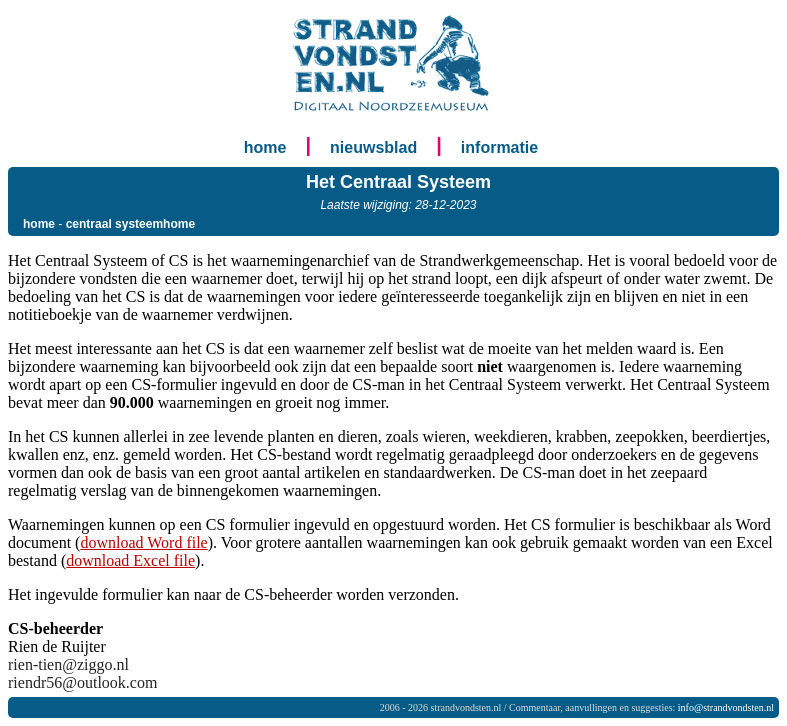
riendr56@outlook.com (82, 682)
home (265, 147)
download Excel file (130, 560)
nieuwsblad (373, 147)
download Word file (143, 542)
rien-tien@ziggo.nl (68, 664)
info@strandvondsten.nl (726, 707)
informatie (499, 147)
